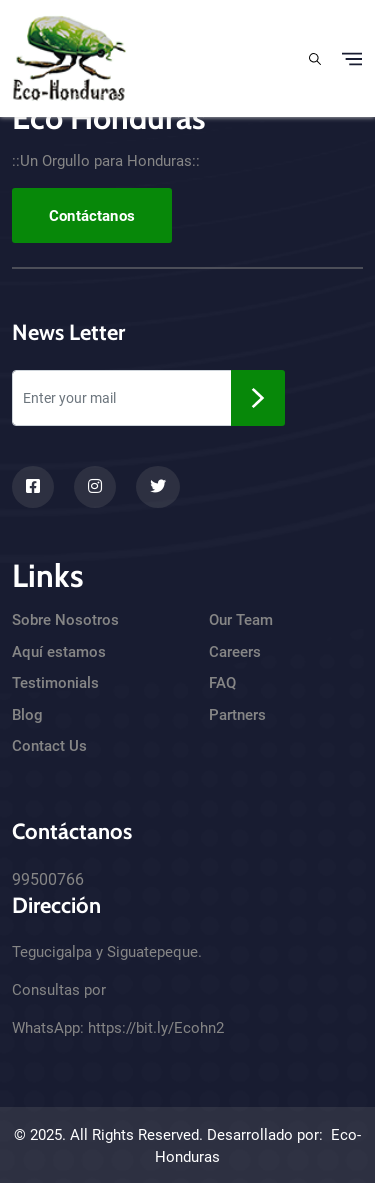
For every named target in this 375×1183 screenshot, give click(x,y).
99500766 (48, 879)
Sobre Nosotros (65, 620)
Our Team (241, 620)
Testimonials (55, 683)
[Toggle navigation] (352, 59)
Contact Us (49, 746)
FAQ (222, 683)
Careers (235, 652)
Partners (237, 715)
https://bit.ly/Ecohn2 (156, 1028)
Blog (27, 715)
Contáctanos (92, 216)
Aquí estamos (59, 652)
